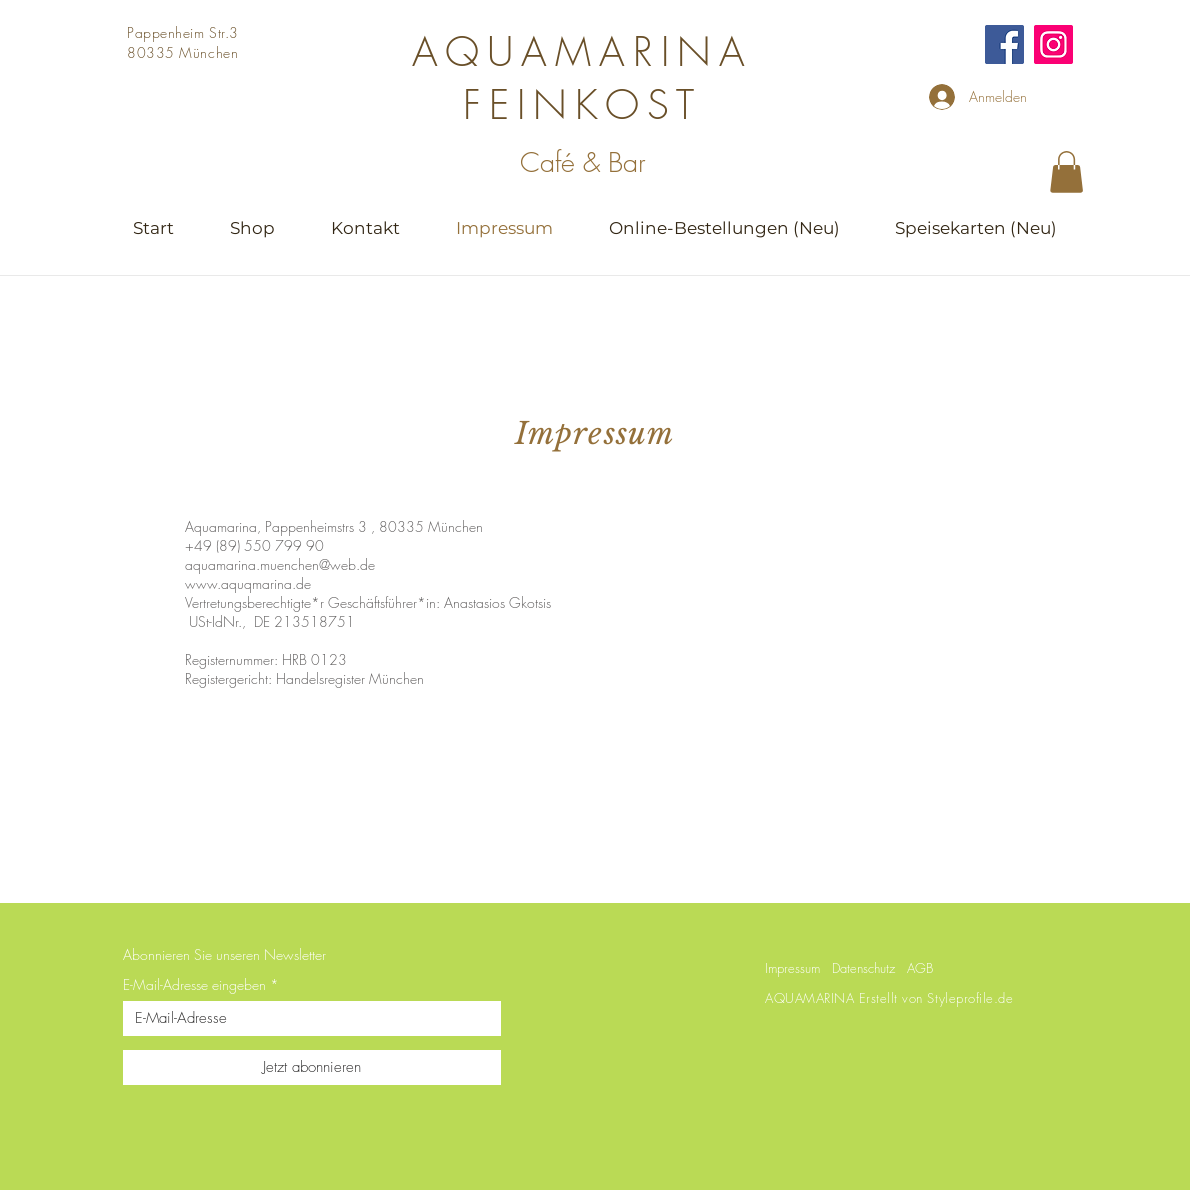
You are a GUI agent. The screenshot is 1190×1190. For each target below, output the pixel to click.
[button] (1066, 172)
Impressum (792, 968)
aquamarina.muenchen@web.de (280, 564)
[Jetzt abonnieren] (312, 1067)
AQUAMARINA (582, 51)
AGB (920, 968)
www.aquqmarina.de (248, 583)
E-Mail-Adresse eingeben (194, 985)
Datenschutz (863, 968)
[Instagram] (1053, 44)
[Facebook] (1004, 44)
